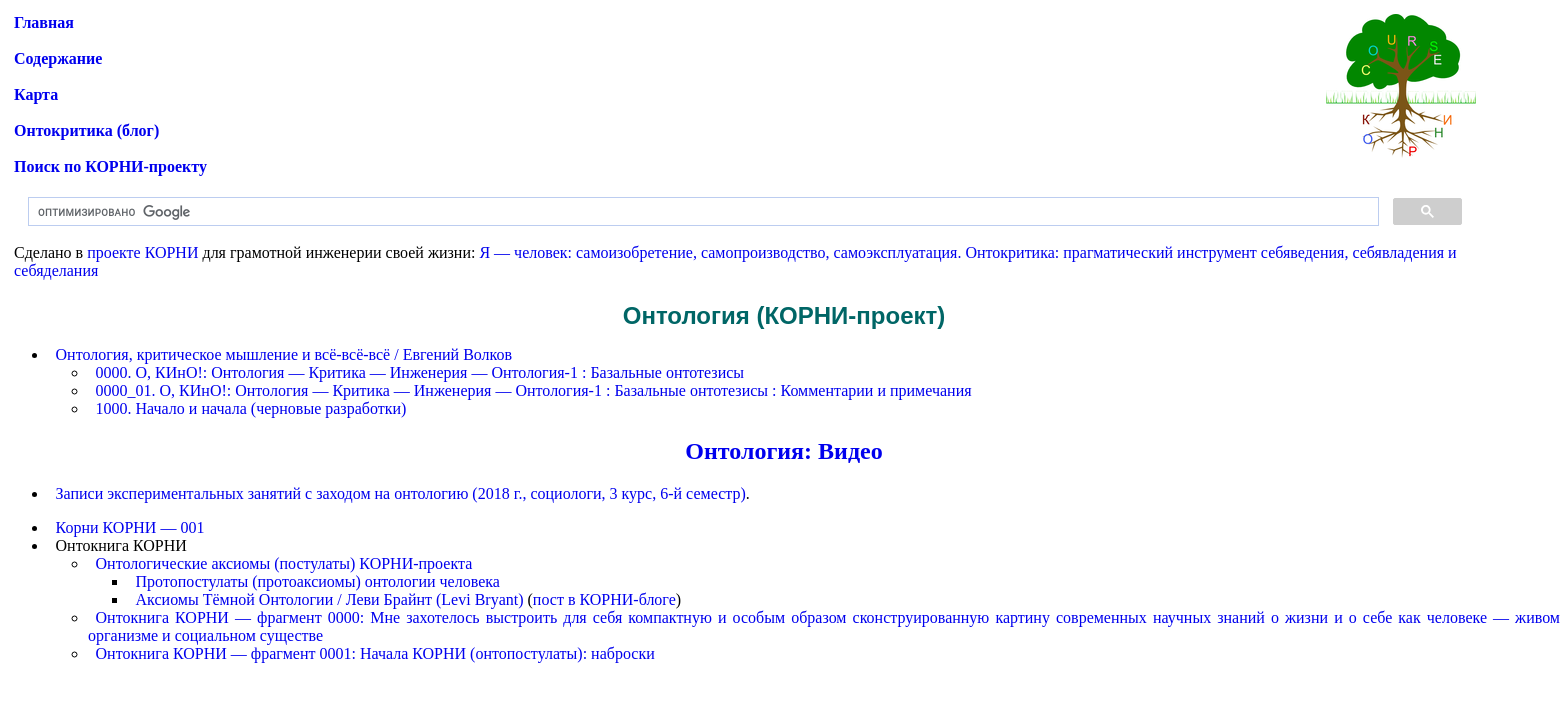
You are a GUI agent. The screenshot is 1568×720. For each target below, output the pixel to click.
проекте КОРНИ (142, 252)
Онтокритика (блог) (86, 130)
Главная (44, 22)
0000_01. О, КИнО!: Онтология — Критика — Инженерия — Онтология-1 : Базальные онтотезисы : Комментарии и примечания (534, 390)
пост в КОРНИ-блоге (604, 599)
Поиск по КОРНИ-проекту (110, 166)
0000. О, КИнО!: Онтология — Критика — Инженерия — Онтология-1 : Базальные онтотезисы (420, 372)
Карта (36, 94)
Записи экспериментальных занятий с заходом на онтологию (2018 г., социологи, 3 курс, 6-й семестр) (401, 493)
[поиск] (701, 212)
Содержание (58, 58)
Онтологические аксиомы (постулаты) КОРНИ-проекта (284, 563)
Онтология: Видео (783, 451)
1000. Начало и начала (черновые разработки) (251, 408)
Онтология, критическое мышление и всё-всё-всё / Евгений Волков (284, 354)
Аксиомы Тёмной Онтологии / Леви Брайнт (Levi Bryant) (330, 599)
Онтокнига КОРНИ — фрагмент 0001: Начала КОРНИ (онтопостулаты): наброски (375, 653)
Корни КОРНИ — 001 (130, 527)
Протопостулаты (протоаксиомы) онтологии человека (318, 581)
